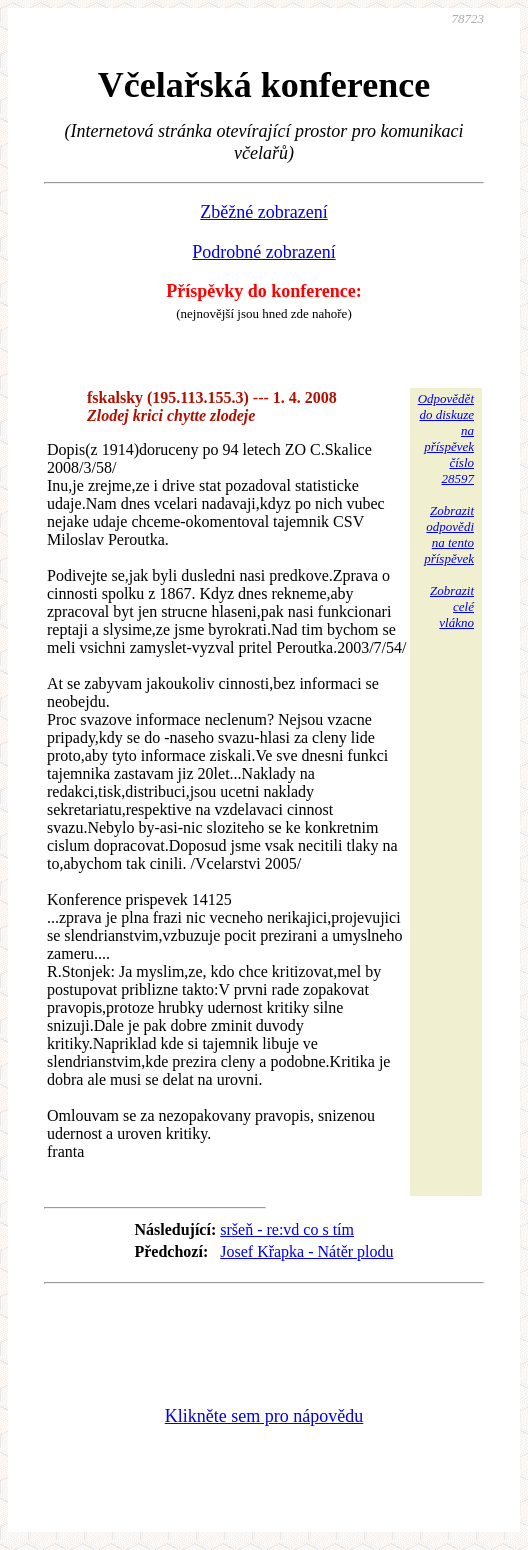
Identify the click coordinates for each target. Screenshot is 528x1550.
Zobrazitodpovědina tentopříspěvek (449, 534)
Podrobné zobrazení (263, 252)
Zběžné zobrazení (263, 212)
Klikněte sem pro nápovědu (264, 1416)
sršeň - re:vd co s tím (287, 1229)
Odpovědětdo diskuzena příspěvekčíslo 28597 (446, 438)
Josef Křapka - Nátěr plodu (306, 1251)
